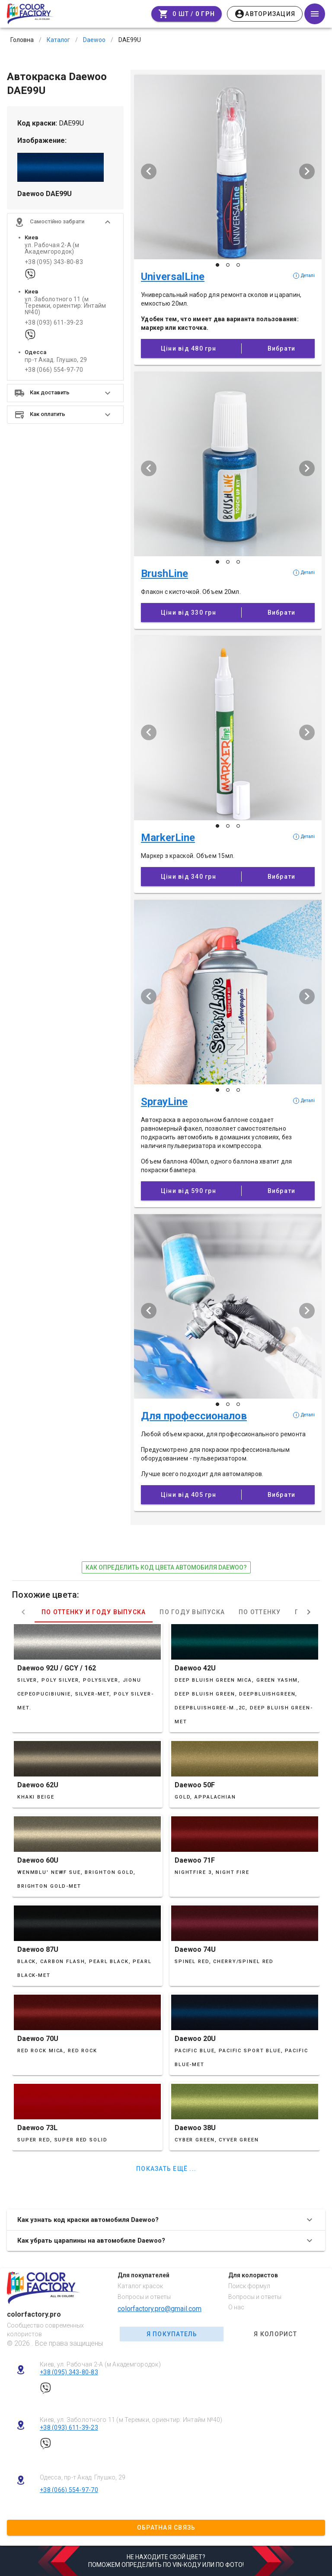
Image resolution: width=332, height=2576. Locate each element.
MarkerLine (168, 838)
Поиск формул (249, 2286)
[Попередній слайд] (148, 171)
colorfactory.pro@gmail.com (159, 2309)
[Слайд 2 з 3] (228, 265)
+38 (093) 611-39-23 (54, 322)
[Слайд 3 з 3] (238, 265)
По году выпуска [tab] (192, 1612)
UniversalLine (172, 277)
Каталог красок (140, 2286)
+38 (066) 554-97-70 (54, 370)
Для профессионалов (194, 1416)
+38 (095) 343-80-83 (54, 262)
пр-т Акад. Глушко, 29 (56, 360)
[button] (65, 222)
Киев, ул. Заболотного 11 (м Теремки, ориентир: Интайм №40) (131, 2419)
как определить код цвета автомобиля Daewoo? (166, 1567)
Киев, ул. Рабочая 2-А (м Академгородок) (100, 2364)
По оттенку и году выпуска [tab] (94, 1612)
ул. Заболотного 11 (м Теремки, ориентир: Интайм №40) (65, 306)
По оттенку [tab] (260, 1612)
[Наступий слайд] (307, 171)
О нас (236, 2307)
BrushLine (164, 573)
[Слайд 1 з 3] (217, 265)
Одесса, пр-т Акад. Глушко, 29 (82, 2477)
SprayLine (164, 1102)
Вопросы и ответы (144, 2296)
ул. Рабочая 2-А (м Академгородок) (52, 248)
